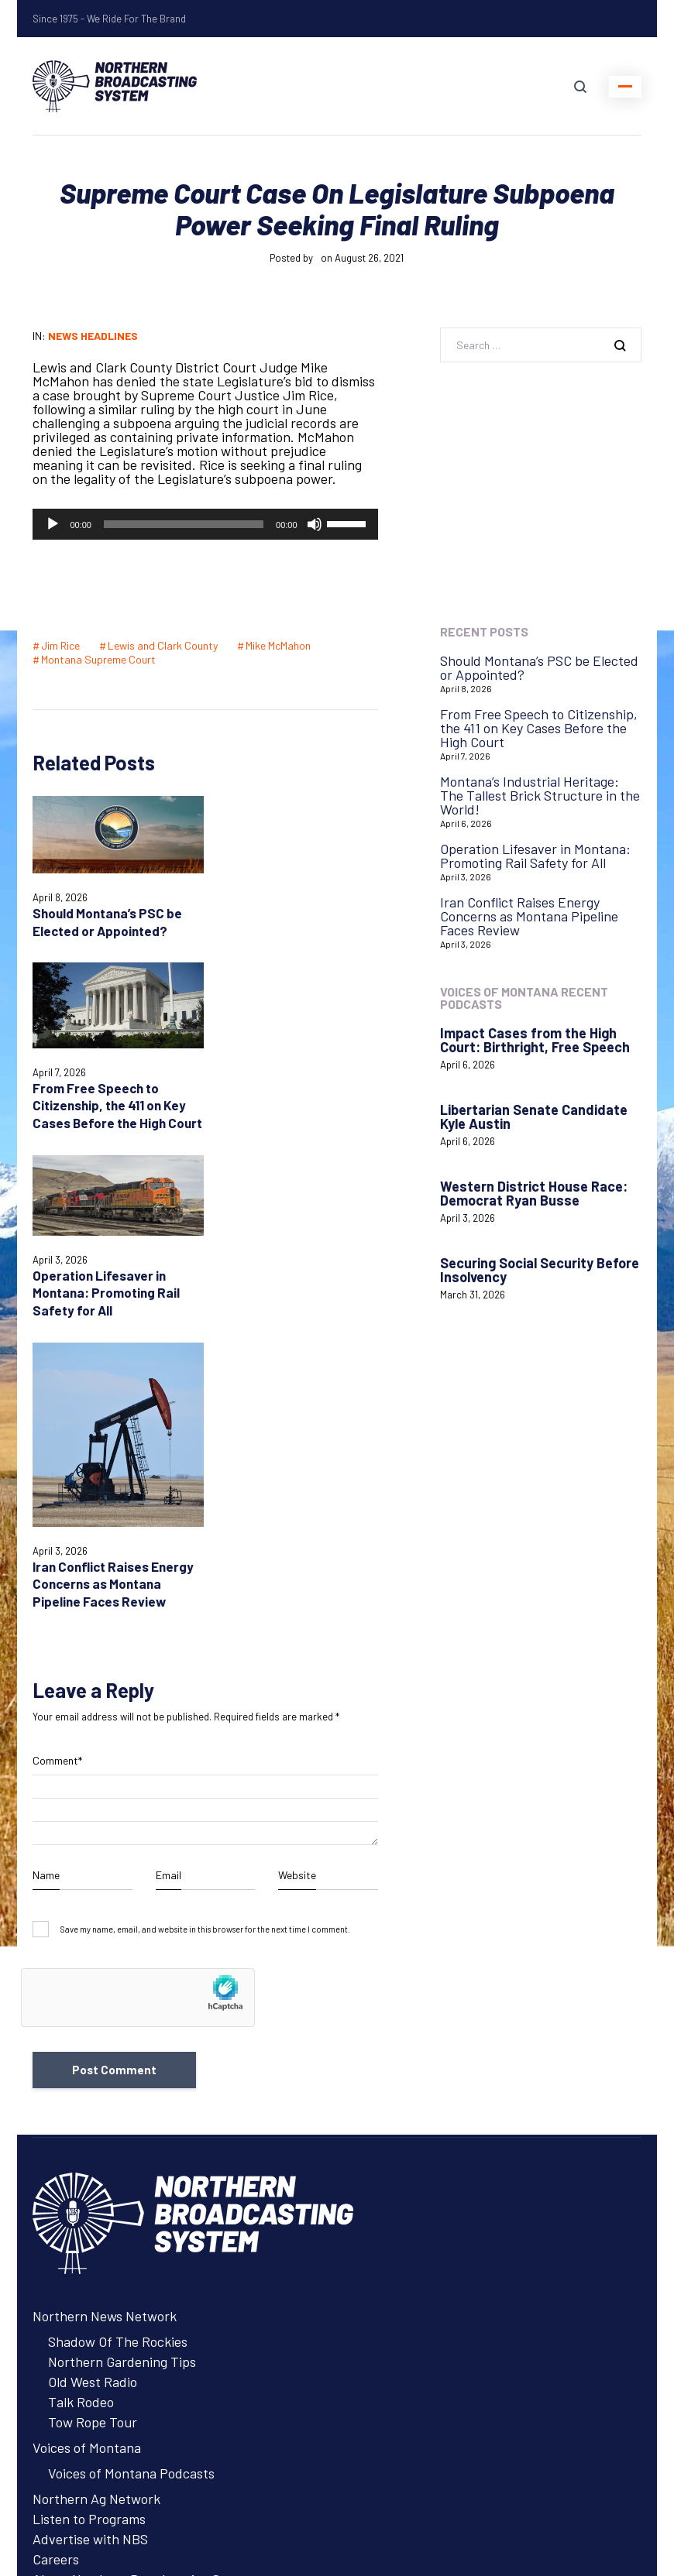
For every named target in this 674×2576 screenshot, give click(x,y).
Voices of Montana (87, 2112)
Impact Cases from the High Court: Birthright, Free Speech (535, 1039)
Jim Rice (60, 645)
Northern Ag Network (96, 2163)
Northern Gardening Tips (122, 2026)
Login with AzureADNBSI (106, 2476)
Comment (57, 1425)
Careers (56, 2223)
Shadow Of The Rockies (117, 2006)
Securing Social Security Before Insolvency (539, 1269)
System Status (75, 2353)
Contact (57, 2332)
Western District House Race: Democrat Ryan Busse (534, 1193)
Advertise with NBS (90, 2203)
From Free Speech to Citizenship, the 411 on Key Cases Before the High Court (539, 727)
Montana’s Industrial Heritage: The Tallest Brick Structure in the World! (540, 795)
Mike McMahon (278, 645)
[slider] (183, 524)
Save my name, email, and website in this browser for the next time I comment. (205, 1594)
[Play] (52, 524)
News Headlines (93, 335)
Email (168, 1539)
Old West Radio (92, 2046)
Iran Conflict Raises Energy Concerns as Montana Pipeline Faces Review (287, 1240)
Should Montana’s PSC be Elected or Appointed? (539, 667)
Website (297, 1539)
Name (46, 1539)
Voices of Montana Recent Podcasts (524, 997)
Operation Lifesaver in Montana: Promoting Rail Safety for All (106, 1133)
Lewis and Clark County (163, 645)
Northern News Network (105, 1980)
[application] (205, 524)
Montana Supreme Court (98, 659)
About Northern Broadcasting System (144, 2243)
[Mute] (314, 524)
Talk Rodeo (81, 2066)
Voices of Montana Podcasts (131, 2137)
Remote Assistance (89, 2373)
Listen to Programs (89, 2183)
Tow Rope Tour (92, 2086)
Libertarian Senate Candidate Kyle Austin (534, 1116)
